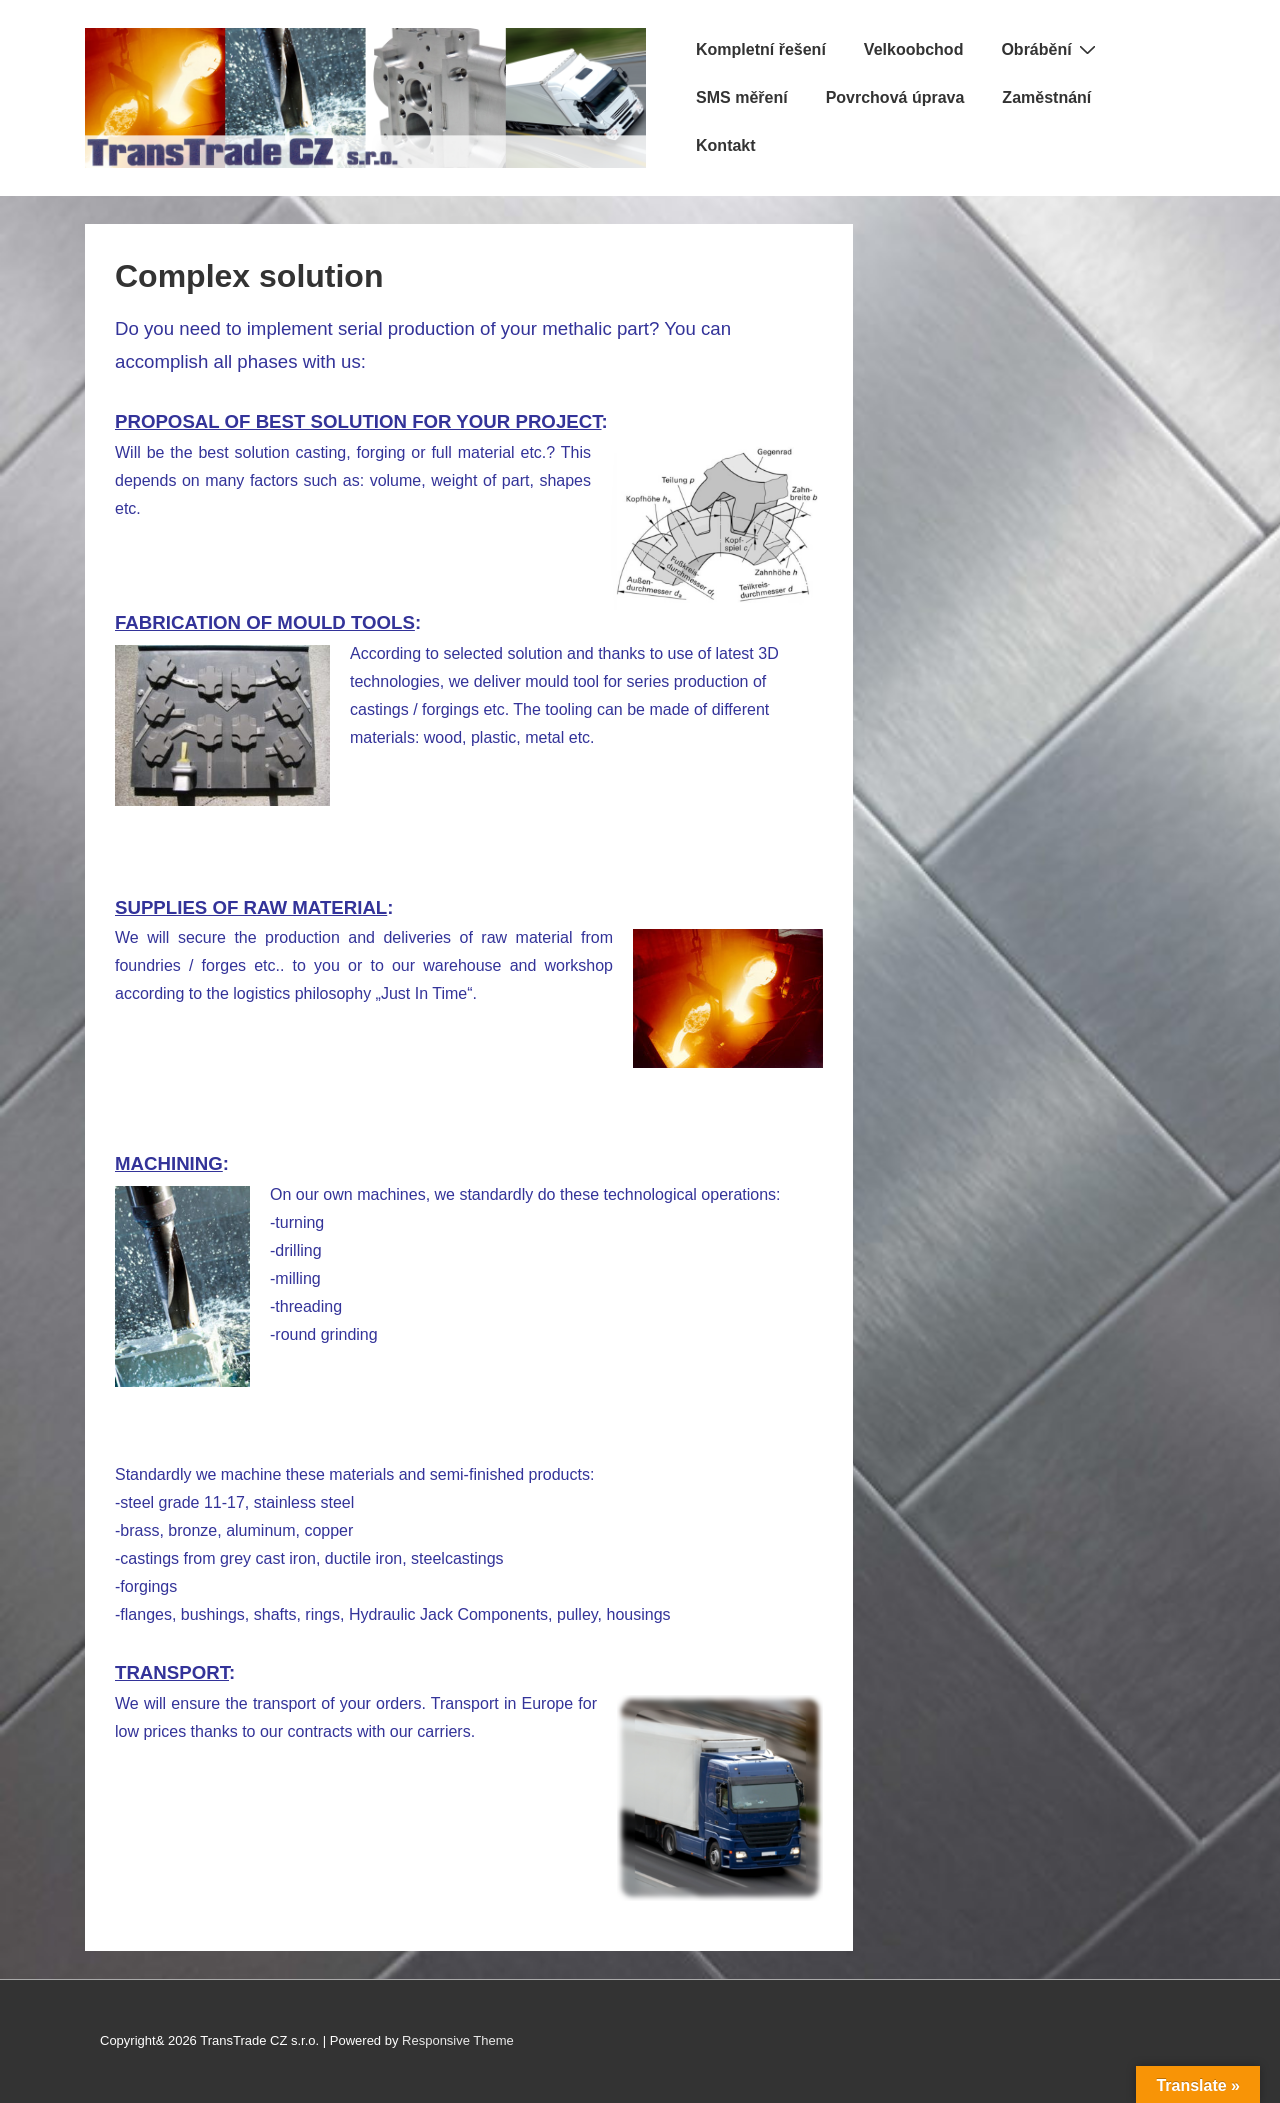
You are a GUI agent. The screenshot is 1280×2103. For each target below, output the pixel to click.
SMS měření (742, 97)
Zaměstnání (1046, 97)
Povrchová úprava (895, 97)
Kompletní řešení (761, 49)
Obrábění (1050, 49)
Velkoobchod (914, 49)
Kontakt (726, 145)
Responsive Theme (458, 2040)
